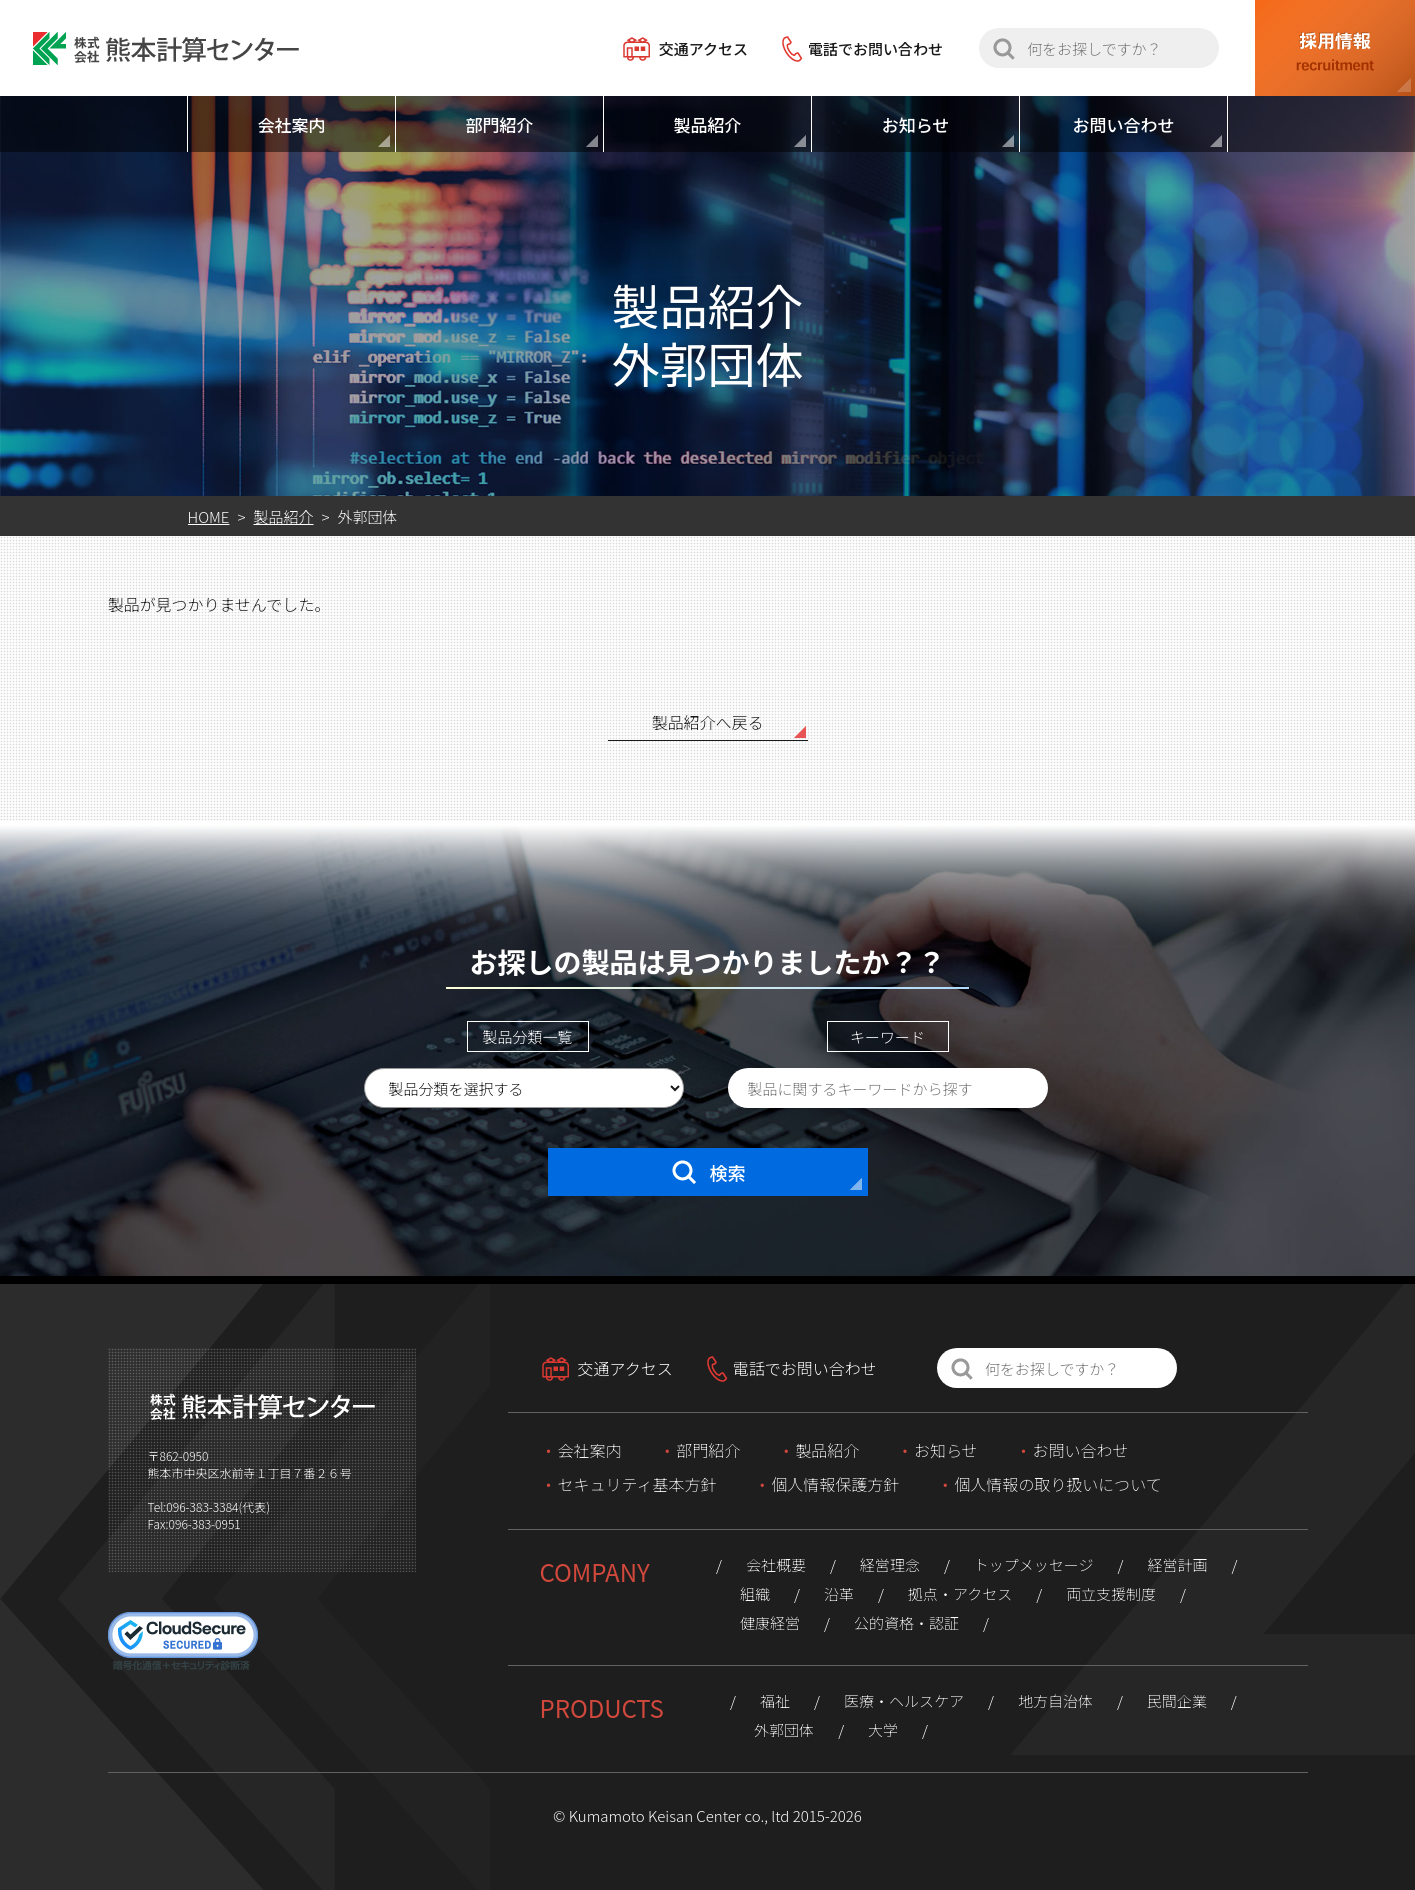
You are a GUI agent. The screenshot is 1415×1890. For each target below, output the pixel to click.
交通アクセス (703, 48)
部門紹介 (708, 1450)
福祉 (775, 1700)
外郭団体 (784, 1729)
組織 (755, 1593)
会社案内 (590, 1450)
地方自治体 (1055, 1700)
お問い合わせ (1080, 1450)
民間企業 (1177, 1700)
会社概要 (776, 1564)
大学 (883, 1729)
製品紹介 (827, 1450)
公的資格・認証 (906, 1622)
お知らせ (946, 1450)
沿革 (839, 1593)
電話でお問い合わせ (875, 48)
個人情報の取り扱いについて (1058, 1484)
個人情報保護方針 (835, 1484)
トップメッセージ (1034, 1564)
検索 (708, 1172)
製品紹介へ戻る (707, 722)
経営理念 (890, 1564)
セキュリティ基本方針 (637, 1484)
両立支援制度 (1111, 1593)
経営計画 (1177, 1564)
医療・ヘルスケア (904, 1700)
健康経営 (770, 1622)
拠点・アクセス (960, 1593)
